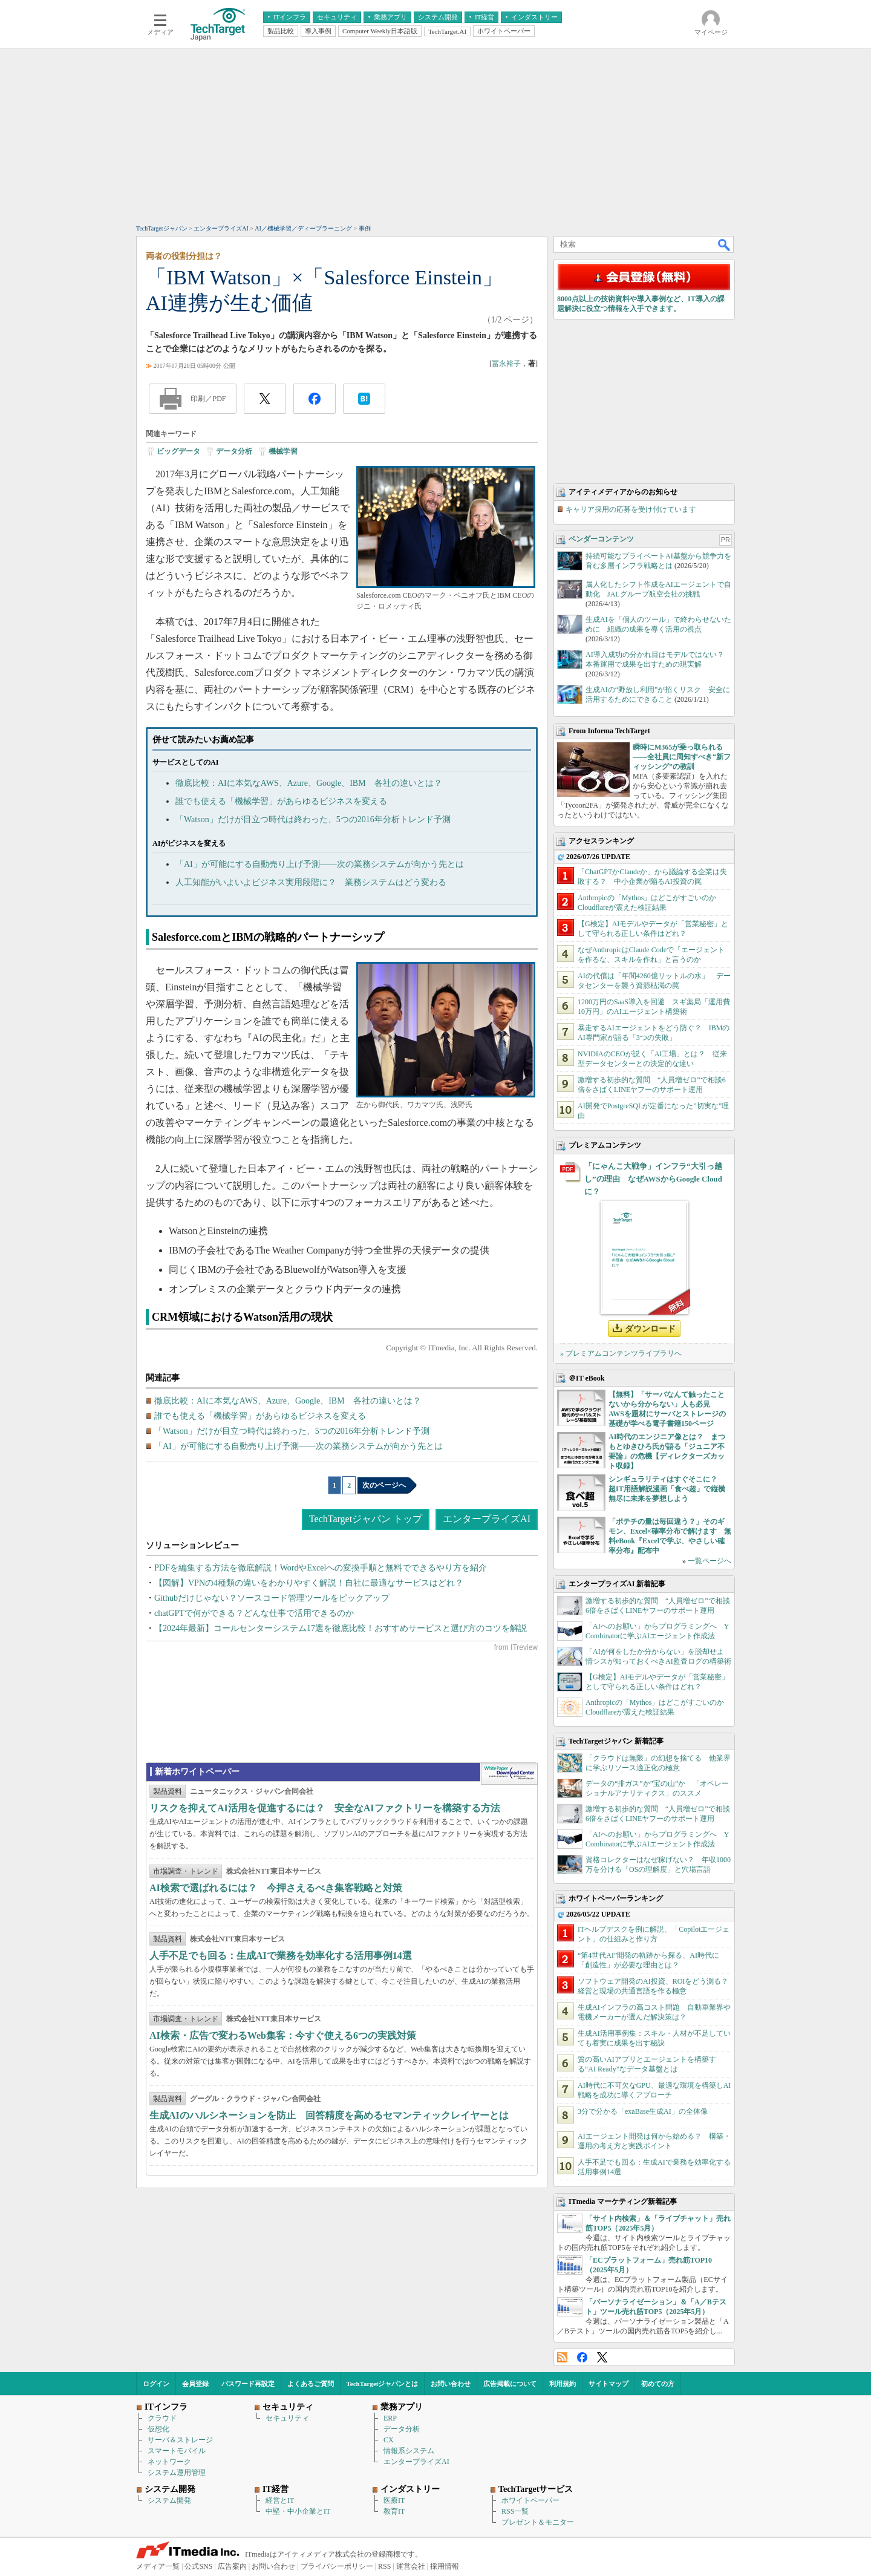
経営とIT (280, 2500)
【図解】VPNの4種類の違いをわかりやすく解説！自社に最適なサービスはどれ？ (308, 1582)
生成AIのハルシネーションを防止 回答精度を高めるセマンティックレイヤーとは (329, 2115)
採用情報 (444, 2566)
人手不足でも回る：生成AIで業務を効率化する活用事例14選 (280, 1955)
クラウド (162, 2418)
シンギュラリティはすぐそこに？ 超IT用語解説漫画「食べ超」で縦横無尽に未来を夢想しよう (666, 1489)
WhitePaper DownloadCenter (509, 1774)
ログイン (156, 2383)
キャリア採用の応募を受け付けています (631, 509)
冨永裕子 (506, 363)
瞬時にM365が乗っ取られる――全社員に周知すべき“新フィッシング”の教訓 (682, 757)
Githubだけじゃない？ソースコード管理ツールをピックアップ (272, 1598)
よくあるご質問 (310, 2383)
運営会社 (410, 2566)
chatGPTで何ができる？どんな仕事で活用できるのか (254, 1613)
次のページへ (384, 1485)
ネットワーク (169, 2461)
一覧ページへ (709, 1561)
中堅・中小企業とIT (298, 2511)
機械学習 (283, 451)
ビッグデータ (178, 451)
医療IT (394, 2500)
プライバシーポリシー (337, 2566)
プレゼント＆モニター (537, 2522)
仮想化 (158, 2429)
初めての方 (657, 2383)
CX (388, 2440)
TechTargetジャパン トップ (365, 1519)
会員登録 (195, 2383)
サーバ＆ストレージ (180, 2440)
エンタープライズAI (486, 1519)
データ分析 (234, 451)
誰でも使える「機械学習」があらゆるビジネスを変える (281, 801)
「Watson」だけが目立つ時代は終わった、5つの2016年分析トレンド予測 (313, 819)
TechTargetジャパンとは (383, 2383)
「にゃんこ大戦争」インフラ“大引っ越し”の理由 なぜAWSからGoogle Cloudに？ (653, 1179)
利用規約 (562, 2383)
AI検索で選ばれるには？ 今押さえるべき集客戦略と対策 (275, 1888)
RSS (562, 2357)
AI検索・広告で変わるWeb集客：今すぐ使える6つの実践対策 (282, 2035)
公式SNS (198, 2566)
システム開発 (169, 2500)
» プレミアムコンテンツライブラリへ (621, 1353)
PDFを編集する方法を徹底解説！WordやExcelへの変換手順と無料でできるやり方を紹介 (320, 1567)
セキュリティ (287, 2418)
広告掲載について (510, 2383)
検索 (725, 244)
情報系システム (408, 2451)
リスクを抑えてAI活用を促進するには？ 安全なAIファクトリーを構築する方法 (324, 1808)
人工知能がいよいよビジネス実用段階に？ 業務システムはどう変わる (310, 882)
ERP (390, 2418)
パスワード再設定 (248, 2383)
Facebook (582, 2357)
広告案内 (232, 2566)
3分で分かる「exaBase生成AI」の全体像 (643, 2111)
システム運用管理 (177, 2472)
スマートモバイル (177, 2451)
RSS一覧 (515, 2511)
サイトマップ (608, 2383)
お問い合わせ (451, 2383)
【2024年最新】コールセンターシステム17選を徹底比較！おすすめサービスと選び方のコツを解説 (340, 1628)
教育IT (394, 2511)
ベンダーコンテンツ (601, 539)
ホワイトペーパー (530, 2500)
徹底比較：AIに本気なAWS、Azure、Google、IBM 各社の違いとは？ (308, 783)
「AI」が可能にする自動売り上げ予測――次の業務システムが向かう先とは (319, 864)
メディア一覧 (158, 2566)
